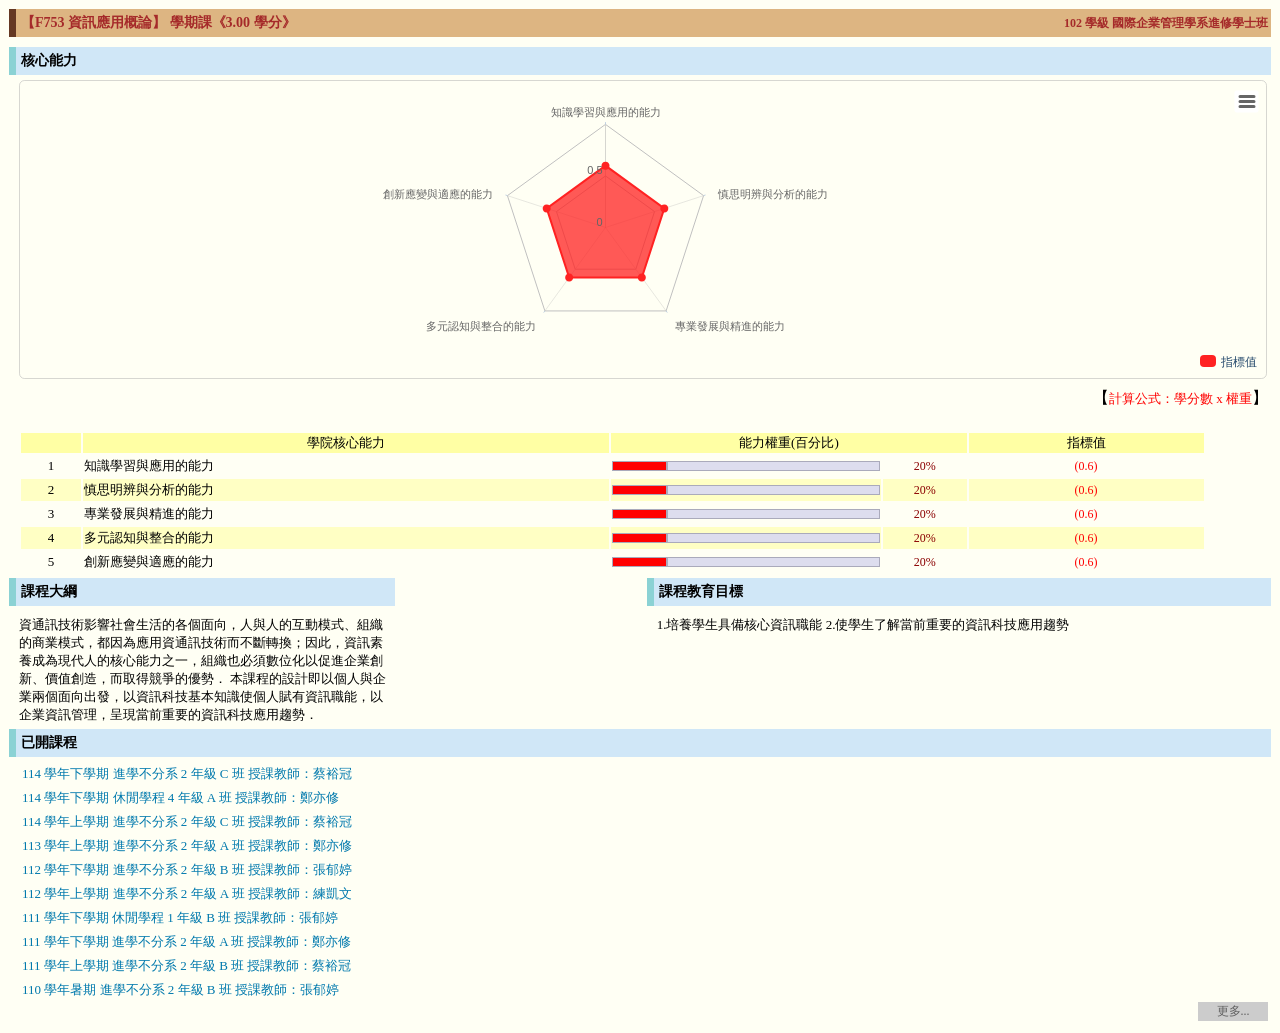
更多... (1233, 1011)
